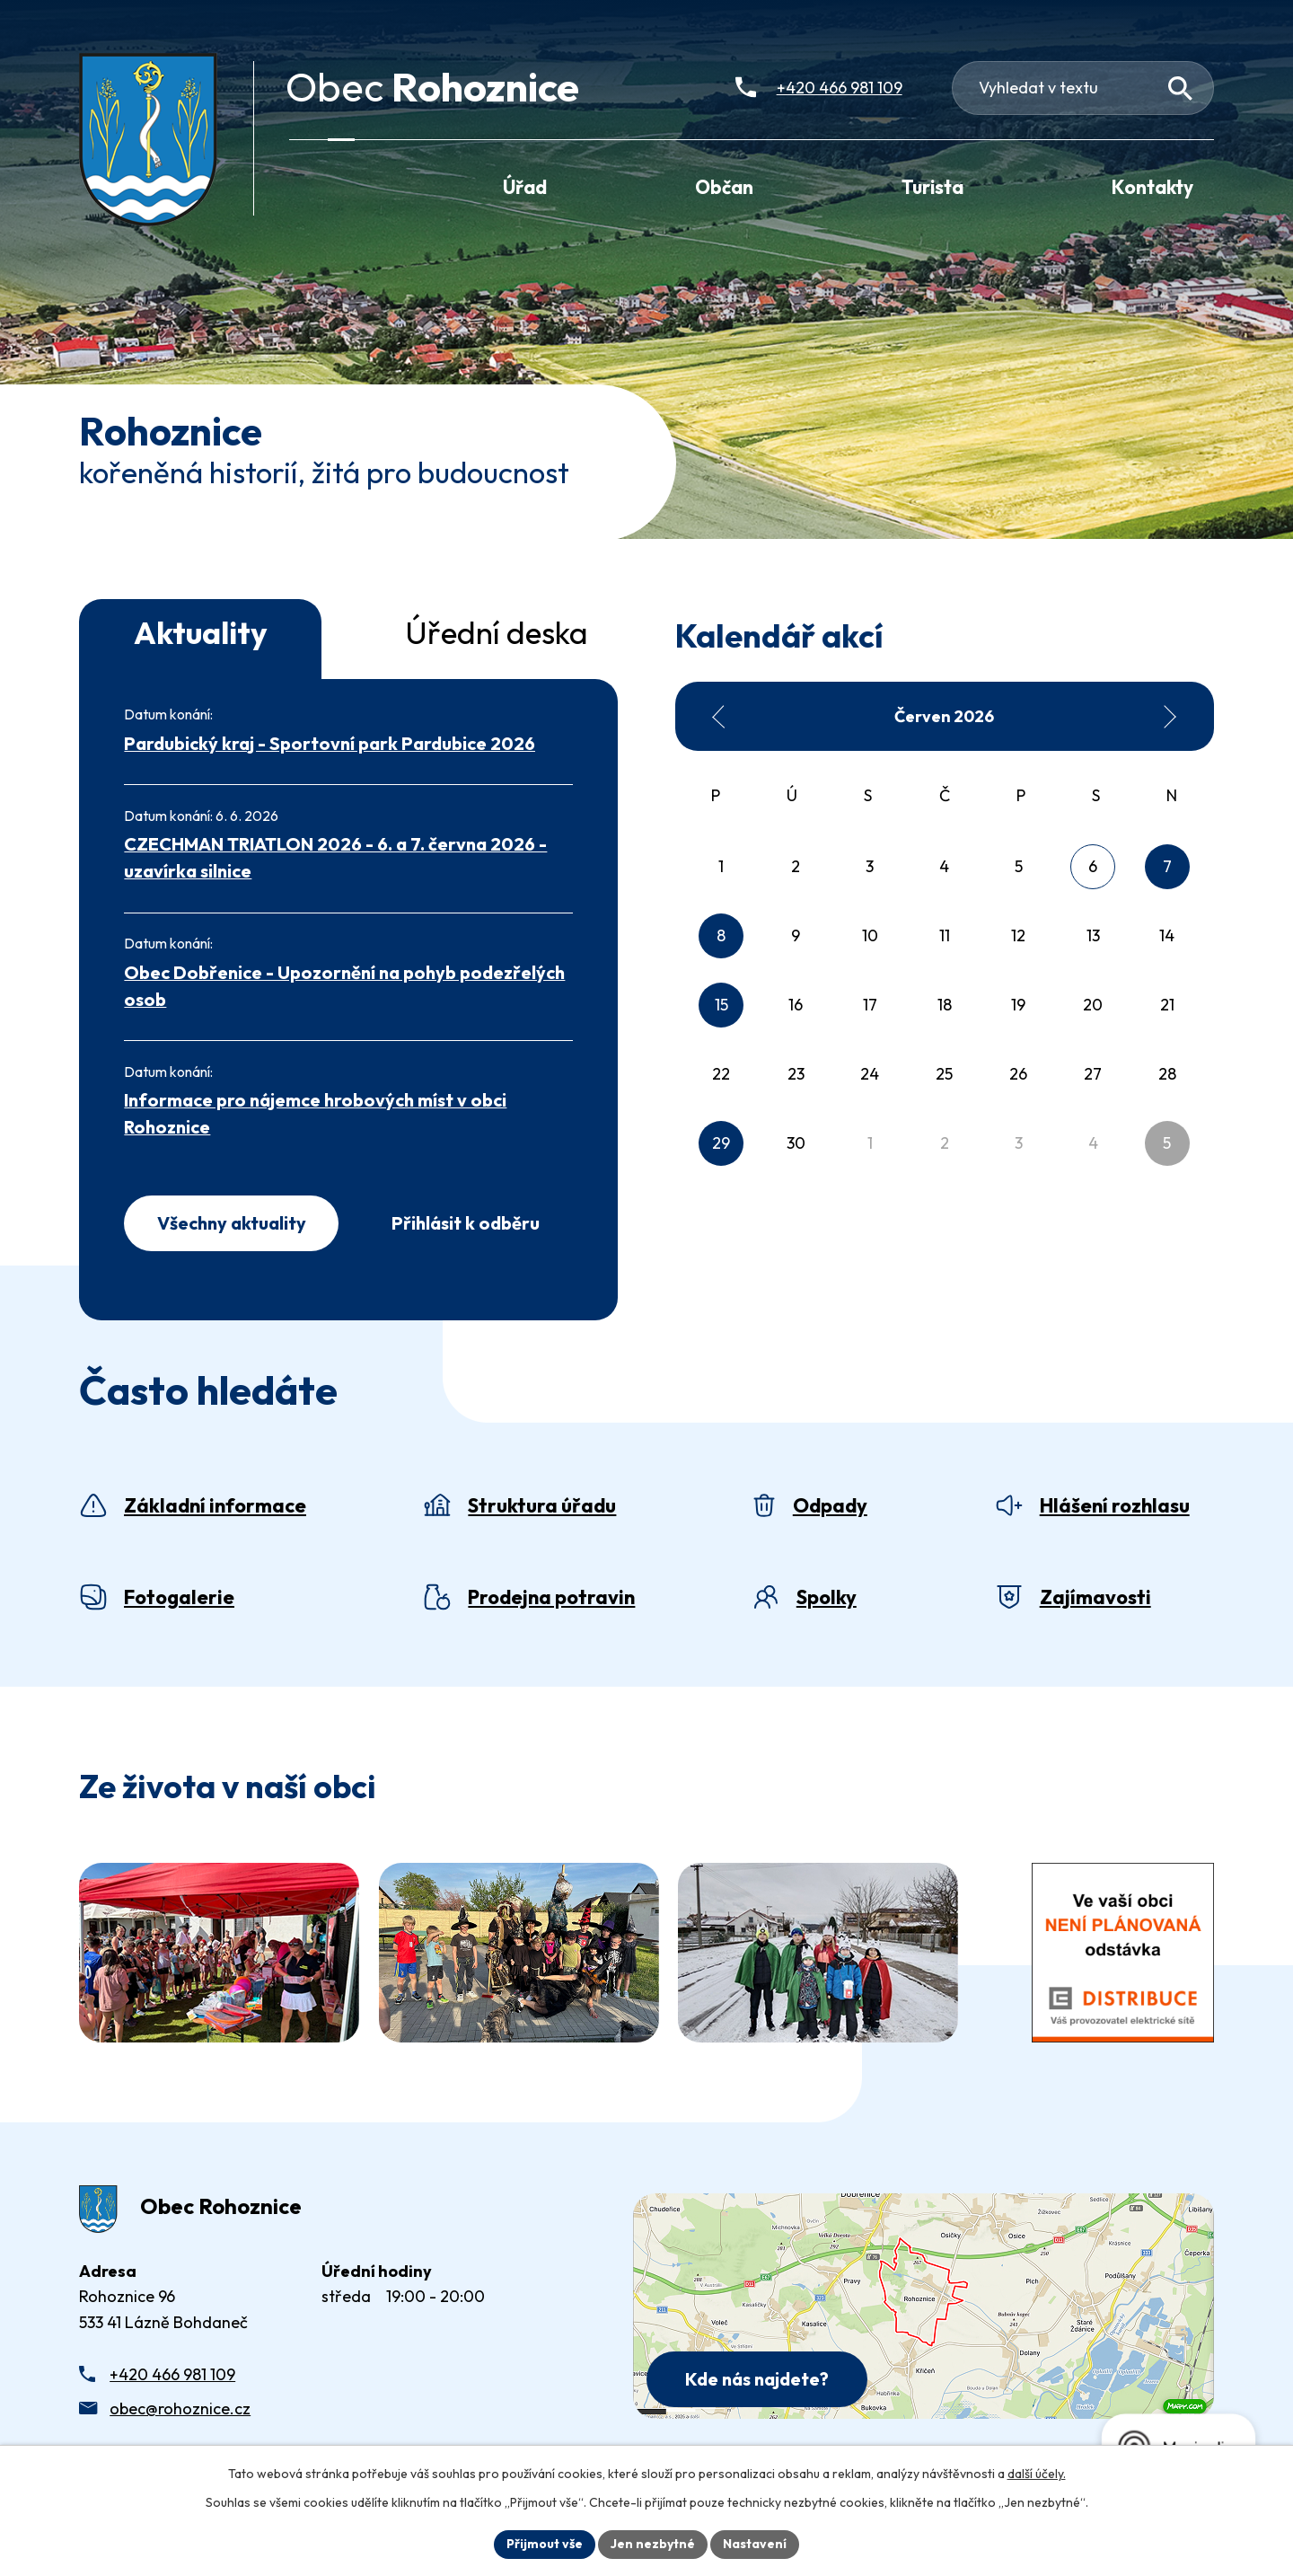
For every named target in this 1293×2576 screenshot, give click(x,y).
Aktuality (201, 632)
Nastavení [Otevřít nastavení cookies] (755, 2544)
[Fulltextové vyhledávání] (1083, 88)
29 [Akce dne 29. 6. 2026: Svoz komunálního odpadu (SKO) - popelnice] (721, 1143)
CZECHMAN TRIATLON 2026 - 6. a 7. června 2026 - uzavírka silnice (335, 857)
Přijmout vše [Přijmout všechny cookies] (544, 2544)
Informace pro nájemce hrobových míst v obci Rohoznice (315, 1113)
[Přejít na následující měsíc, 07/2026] (1169, 717)
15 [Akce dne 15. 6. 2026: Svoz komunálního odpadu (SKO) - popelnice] (721, 1004)
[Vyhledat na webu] (1180, 88)
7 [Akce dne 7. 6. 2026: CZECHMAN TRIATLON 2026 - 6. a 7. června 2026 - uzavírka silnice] (1167, 866)
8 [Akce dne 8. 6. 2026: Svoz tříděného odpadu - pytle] (721, 935)
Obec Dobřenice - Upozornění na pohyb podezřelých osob (344, 985)
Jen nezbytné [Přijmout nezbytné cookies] (653, 2544)
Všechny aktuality (231, 1223)
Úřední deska (496, 632)
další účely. (1036, 2474)
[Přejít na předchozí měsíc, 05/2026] (719, 717)
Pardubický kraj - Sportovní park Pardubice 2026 (329, 743)
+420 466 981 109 (172, 2374)
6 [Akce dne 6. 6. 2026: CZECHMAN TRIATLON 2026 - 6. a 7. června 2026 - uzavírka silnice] (1092, 866)
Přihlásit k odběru (465, 1223)
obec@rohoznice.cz (180, 2408)
